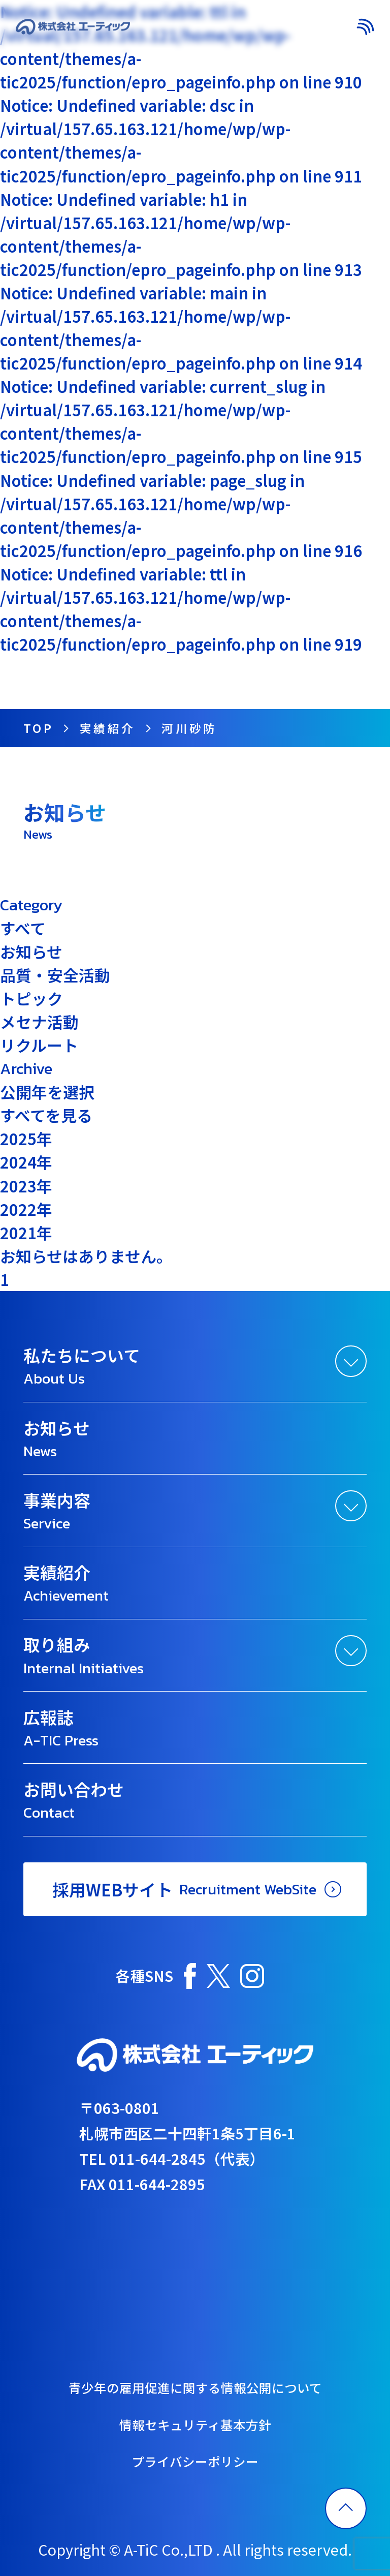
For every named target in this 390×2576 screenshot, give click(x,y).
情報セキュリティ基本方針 (195, 2424)
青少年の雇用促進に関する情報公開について (195, 2387)
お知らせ (31, 951)
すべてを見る (46, 1114)
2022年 (26, 1209)
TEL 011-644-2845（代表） (172, 2158)
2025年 (26, 1138)
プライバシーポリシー (195, 2461)
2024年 (26, 1161)
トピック (31, 998)
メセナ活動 (39, 1021)
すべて (23, 927)
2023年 (26, 1185)
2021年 (26, 1232)
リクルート (39, 1044)
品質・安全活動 (55, 974)
